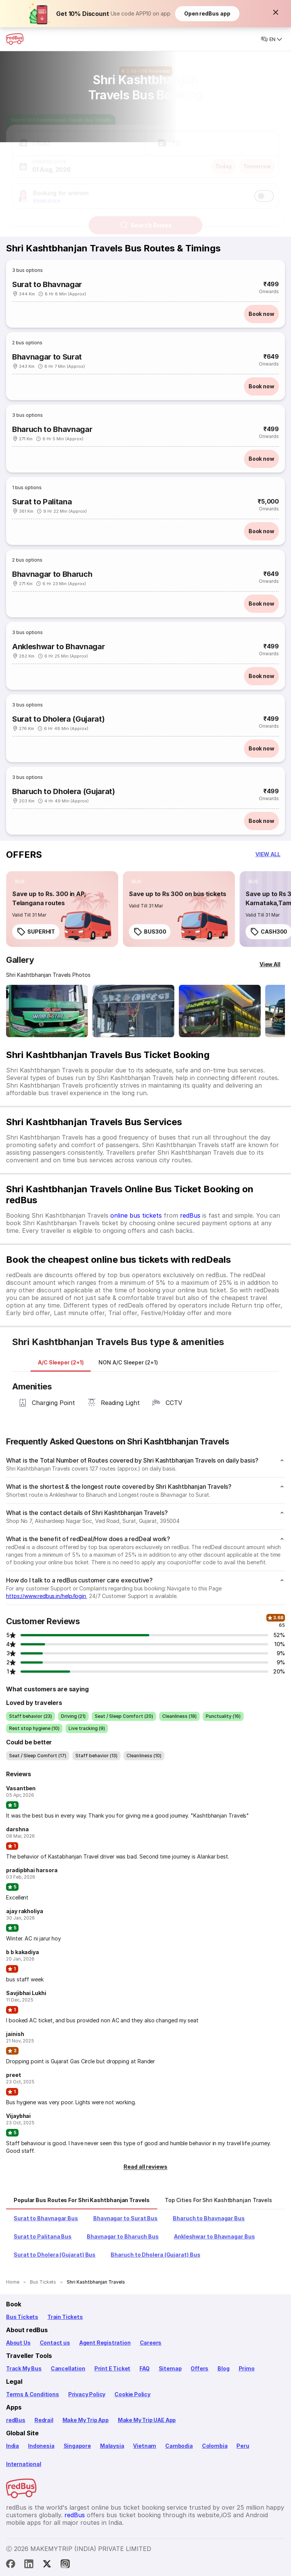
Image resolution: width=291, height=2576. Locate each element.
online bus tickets (136, 1215)
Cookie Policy (132, 2394)
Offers (199, 2368)
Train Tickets (65, 2317)
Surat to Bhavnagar (47, 284)
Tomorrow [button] (257, 159)
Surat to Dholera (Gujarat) (58, 719)
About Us (18, 2342)
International (23, 2464)
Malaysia (112, 2446)
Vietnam (144, 2446)
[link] (62, 909)
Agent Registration (105, 2342)
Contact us (55, 2342)
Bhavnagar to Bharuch (52, 574)
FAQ (144, 2368)
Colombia (215, 2446)
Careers (151, 2342)
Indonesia (41, 2446)
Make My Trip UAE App (147, 2420)
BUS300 (149, 931)
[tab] (60, 1362)
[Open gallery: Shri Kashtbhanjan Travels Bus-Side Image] (220, 1011)
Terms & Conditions (32, 2394)
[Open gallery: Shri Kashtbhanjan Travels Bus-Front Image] (47, 1011)
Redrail (43, 2420)
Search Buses (146, 218)
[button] (276, 12)
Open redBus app (207, 13)
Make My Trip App (86, 2420)
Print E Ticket (112, 2368)
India (12, 2446)
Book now (261, 314)
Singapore (77, 2446)
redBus (190, 1215)
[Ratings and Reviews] (145, 64)
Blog (223, 2368)
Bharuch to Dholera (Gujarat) (63, 791)
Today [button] (223, 159)
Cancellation (68, 2368)
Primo (247, 2368)
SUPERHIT (36, 931)
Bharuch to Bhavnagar (52, 429)
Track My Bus (24, 2368)
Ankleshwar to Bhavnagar (58, 646)
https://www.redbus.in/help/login (46, 1596)
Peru (242, 2446)
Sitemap (170, 2368)
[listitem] (20, 881)
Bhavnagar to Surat (47, 356)
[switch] (264, 189)
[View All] (270, 964)
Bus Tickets (22, 2317)
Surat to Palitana (42, 501)
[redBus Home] (14, 39)
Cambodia (179, 2446)
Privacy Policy (86, 2394)
